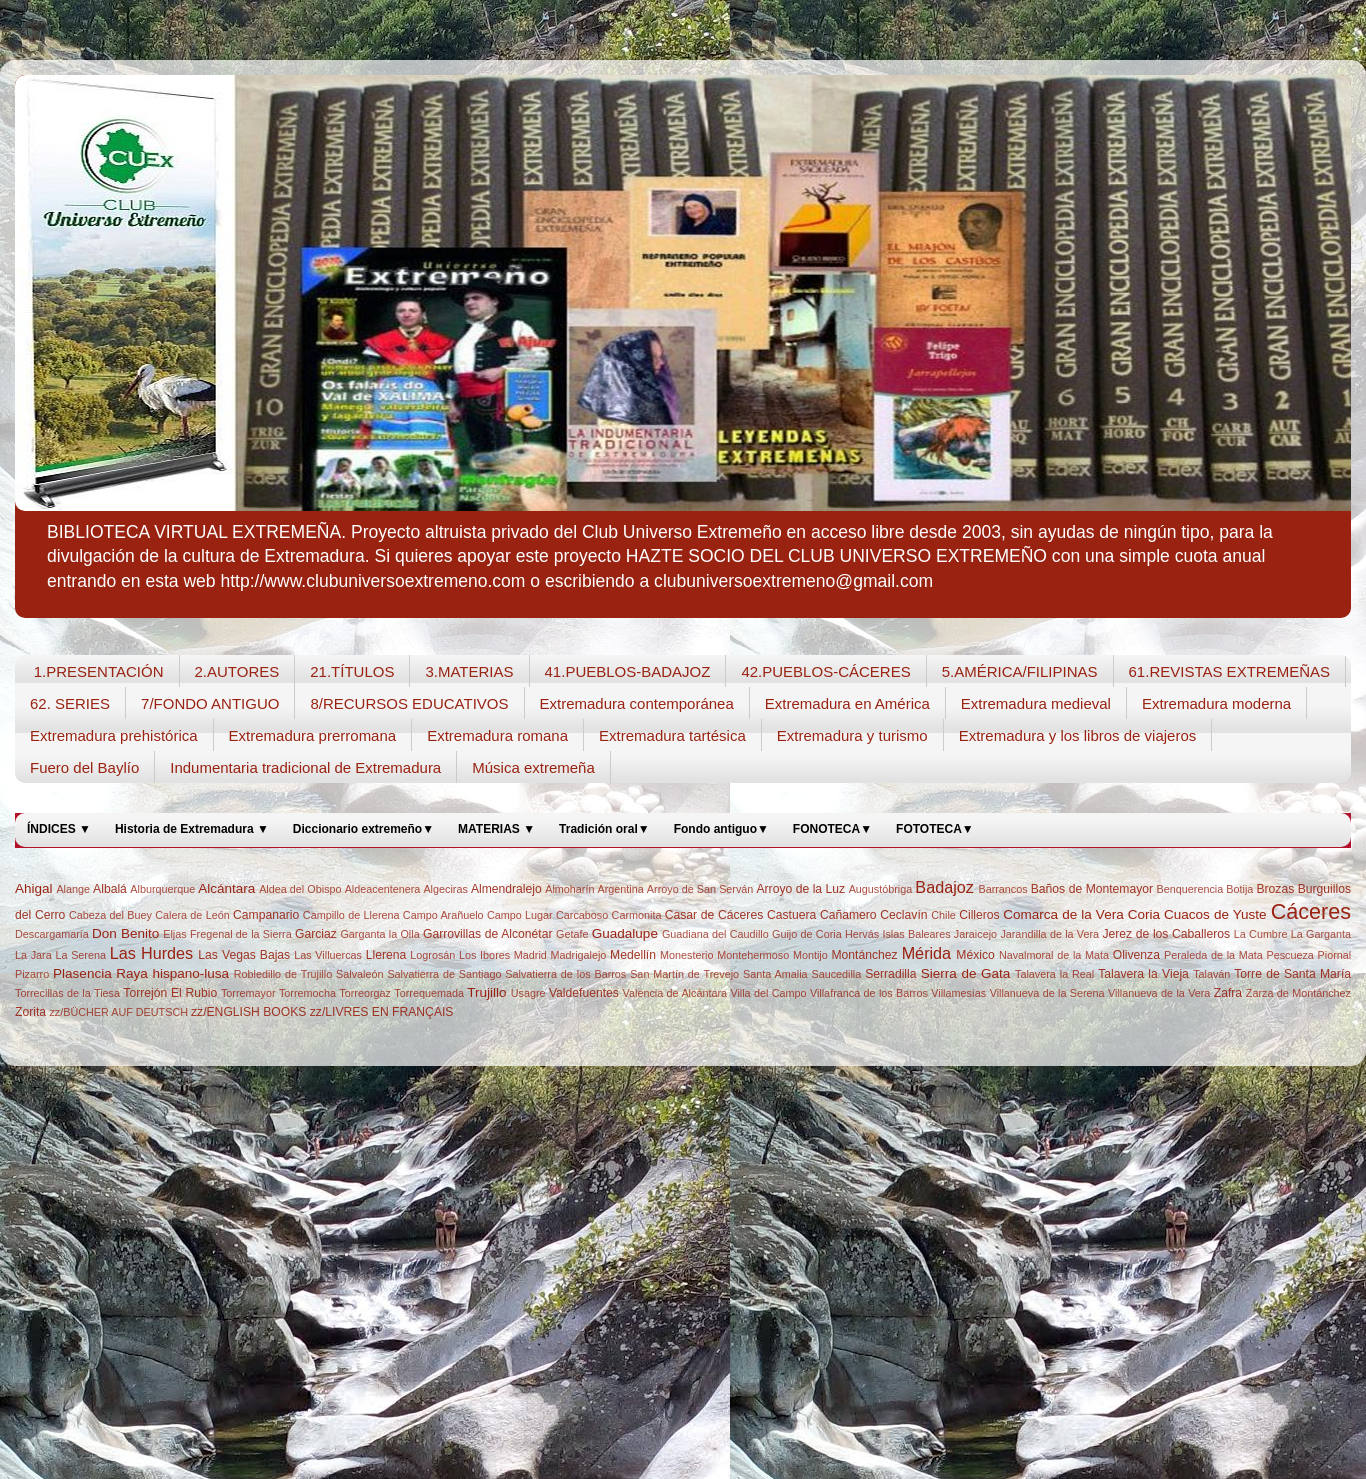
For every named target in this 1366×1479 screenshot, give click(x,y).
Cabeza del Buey (110, 915)
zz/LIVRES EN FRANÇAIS (382, 1012)
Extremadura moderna (1216, 703)
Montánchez (864, 955)
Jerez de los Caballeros (1166, 934)
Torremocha (307, 993)
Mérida (926, 953)
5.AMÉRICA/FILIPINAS (1020, 671)
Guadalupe (625, 933)
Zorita (30, 1012)
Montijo (810, 955)
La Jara (33, 955)
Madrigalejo (579, 955)
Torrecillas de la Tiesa (67, 993)
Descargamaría (52, 934)
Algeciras (445, 889)
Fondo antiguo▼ (721, 829)
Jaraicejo (975, 934)
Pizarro (32, 974)
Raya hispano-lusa (172, 973)
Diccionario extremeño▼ (363, 829)
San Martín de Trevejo (684, 974)
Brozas (1275, 889)
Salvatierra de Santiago (444, 974)
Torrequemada (429, 993)
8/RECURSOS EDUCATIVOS (409, 703)
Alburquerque (162, 889)
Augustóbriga (881, 889)
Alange (73, 889)
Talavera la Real (1054, 974)
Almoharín (569, 889)
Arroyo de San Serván (700, 889)
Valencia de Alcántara (675, 993)
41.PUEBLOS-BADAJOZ (628, 671)
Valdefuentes (584, 993)
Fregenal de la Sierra (241, 934)
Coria (1144, 914)
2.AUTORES (237, 671)
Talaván (1211, 974)
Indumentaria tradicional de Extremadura (305, 767)
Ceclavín (903, 915)
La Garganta (1321, 934)
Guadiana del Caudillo (715, 934)
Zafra (1228, 993)
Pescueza (1289, 955)
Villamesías (958, 993)
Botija (1239, 889)
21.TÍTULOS (352, 671)
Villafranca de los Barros (869, 993)
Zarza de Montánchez (1298, 993)
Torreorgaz (365, 993)
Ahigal (34, 888)
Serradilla (890, 974)
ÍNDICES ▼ (59, 829)
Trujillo (486, 992)
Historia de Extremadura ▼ (192, 829)
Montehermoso (753, 955)
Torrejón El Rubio (170, 993)
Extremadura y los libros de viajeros (1078, 735)
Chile (943, 915)
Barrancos (1002, 889)
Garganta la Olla (379, 934)
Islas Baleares (916, 934)
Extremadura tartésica (672, 735)
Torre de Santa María (1292, 974)
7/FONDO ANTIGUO (210, 703)
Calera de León (192, 915)
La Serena (80, 955)
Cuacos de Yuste (1215, 914)
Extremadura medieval (1036, 703)
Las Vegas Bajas (244, 955)
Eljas (174, 934)
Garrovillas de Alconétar (487, 934)
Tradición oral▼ (604, 829)
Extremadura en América (847, 703)
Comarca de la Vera (1063, 914)
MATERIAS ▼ (496, 829)
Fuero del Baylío (84, 767)
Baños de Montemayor (1092, 889)
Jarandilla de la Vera (1049, 934)
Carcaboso (582, 915)
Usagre (528, 993)
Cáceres (1311, 911)
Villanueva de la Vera (1159, 993)
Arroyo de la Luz (800, 889)
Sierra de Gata (966, 973)
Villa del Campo (768, 993)
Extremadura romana (497, 735)
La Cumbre (1261, 934)
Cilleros (979, 915)
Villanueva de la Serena (1047, 993)
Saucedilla (836, 974)
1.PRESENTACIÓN (99, 671)
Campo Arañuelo (443, 915)
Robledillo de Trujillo (283, 974)
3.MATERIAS (469, 671)
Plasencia (82, 973)
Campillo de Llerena (351, 915)
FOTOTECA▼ (935, 829)
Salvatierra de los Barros (565, 974)
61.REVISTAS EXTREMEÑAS (1229, 671)
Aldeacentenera (383, 889)
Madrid (530, 955)
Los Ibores (484, 955)
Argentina (621, 889)
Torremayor (248, 993)
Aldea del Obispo (300, 889)
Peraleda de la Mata (1213, 955)
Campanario (266, 915)
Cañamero (848, 915)
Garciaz (316, 934)
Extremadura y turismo (852, 735)
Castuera (791, 915)
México (975, 955)
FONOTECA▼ (832, 829)
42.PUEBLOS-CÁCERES (825, 671)
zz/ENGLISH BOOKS (248, 1012)
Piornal (1335, 955)
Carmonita (637, 915)
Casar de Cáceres (714, 915)
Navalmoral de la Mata (1054, 955)
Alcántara (226, 888)
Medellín (633, 955)
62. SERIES (70, 703)
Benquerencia (1190, 889)
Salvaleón (359, 974)
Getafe (572, 934)
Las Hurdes (151, 953)
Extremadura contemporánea (637, 703)
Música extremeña (533, 767)
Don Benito (125, 933)
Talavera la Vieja (1143, 974)
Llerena (386, 955)
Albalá (110, 889)
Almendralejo (506, 889)
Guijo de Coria (807, 934)
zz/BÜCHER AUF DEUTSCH (118, 1012)
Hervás (862, 934)
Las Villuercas (328, 955)
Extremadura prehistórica (114, 735)
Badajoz (944, 887)
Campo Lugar (520, 915)
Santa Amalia (775, 974)
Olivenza (1136, 955)
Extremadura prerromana (313, 735)
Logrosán (432, 955)
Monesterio (686, 955)
